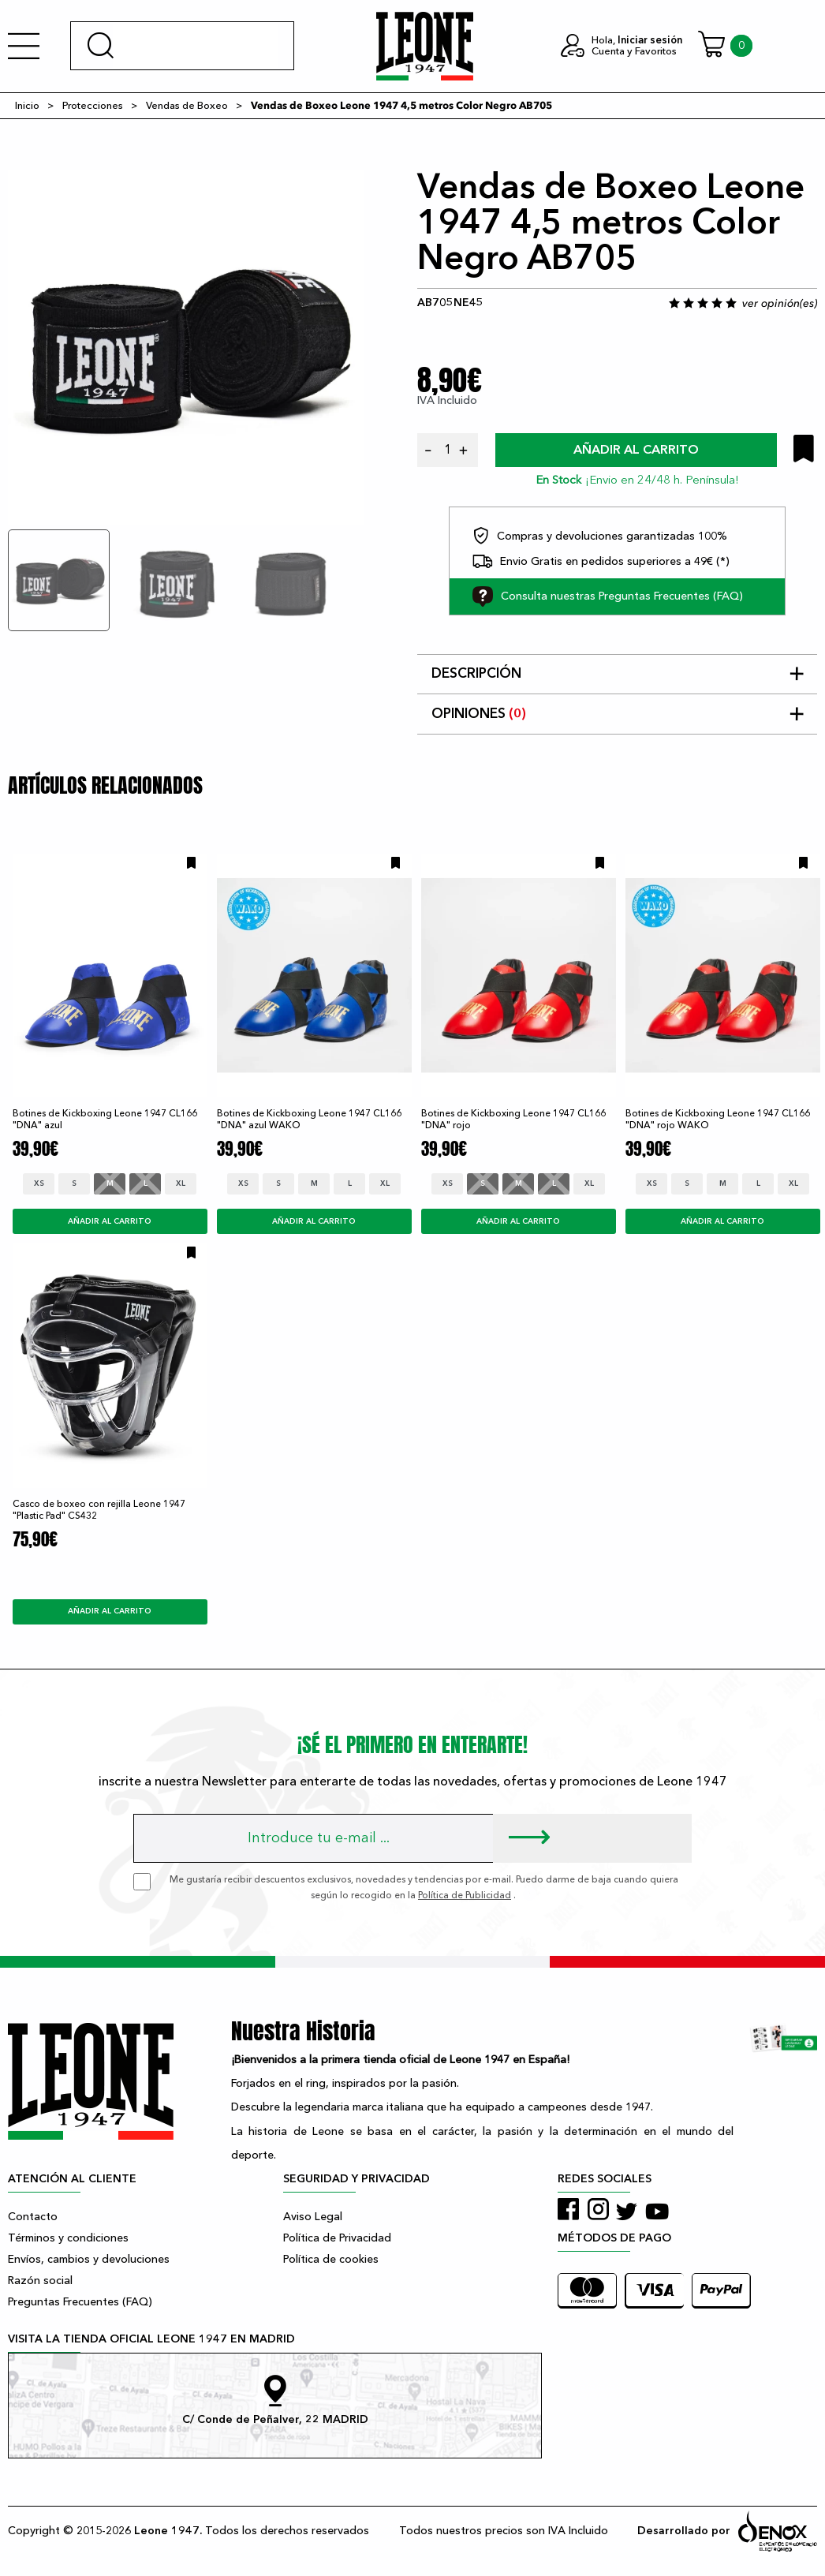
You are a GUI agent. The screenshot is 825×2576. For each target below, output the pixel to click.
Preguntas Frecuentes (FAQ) (80, 2301)
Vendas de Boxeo (187, 106)
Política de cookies (331, 2259)
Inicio (27, 106)
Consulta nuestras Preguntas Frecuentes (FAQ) (607, 596)
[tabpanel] (186, 347)
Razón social (40, 2280)
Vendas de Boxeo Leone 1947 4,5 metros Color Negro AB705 (401, 106)
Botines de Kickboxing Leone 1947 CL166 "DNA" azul (105, 1119)
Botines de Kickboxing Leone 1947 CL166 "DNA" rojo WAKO (717, 1119)
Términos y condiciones (68, 2237)
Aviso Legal (312, 2216)
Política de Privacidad (337, 2237)
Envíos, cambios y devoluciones (89, 2259)
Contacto (33, 2216)
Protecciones (92, 106)
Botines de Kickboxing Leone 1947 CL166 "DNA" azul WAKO (309, 1119)
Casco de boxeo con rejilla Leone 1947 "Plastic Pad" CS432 (99, 1509)
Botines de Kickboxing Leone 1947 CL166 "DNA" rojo (513, 1119)
